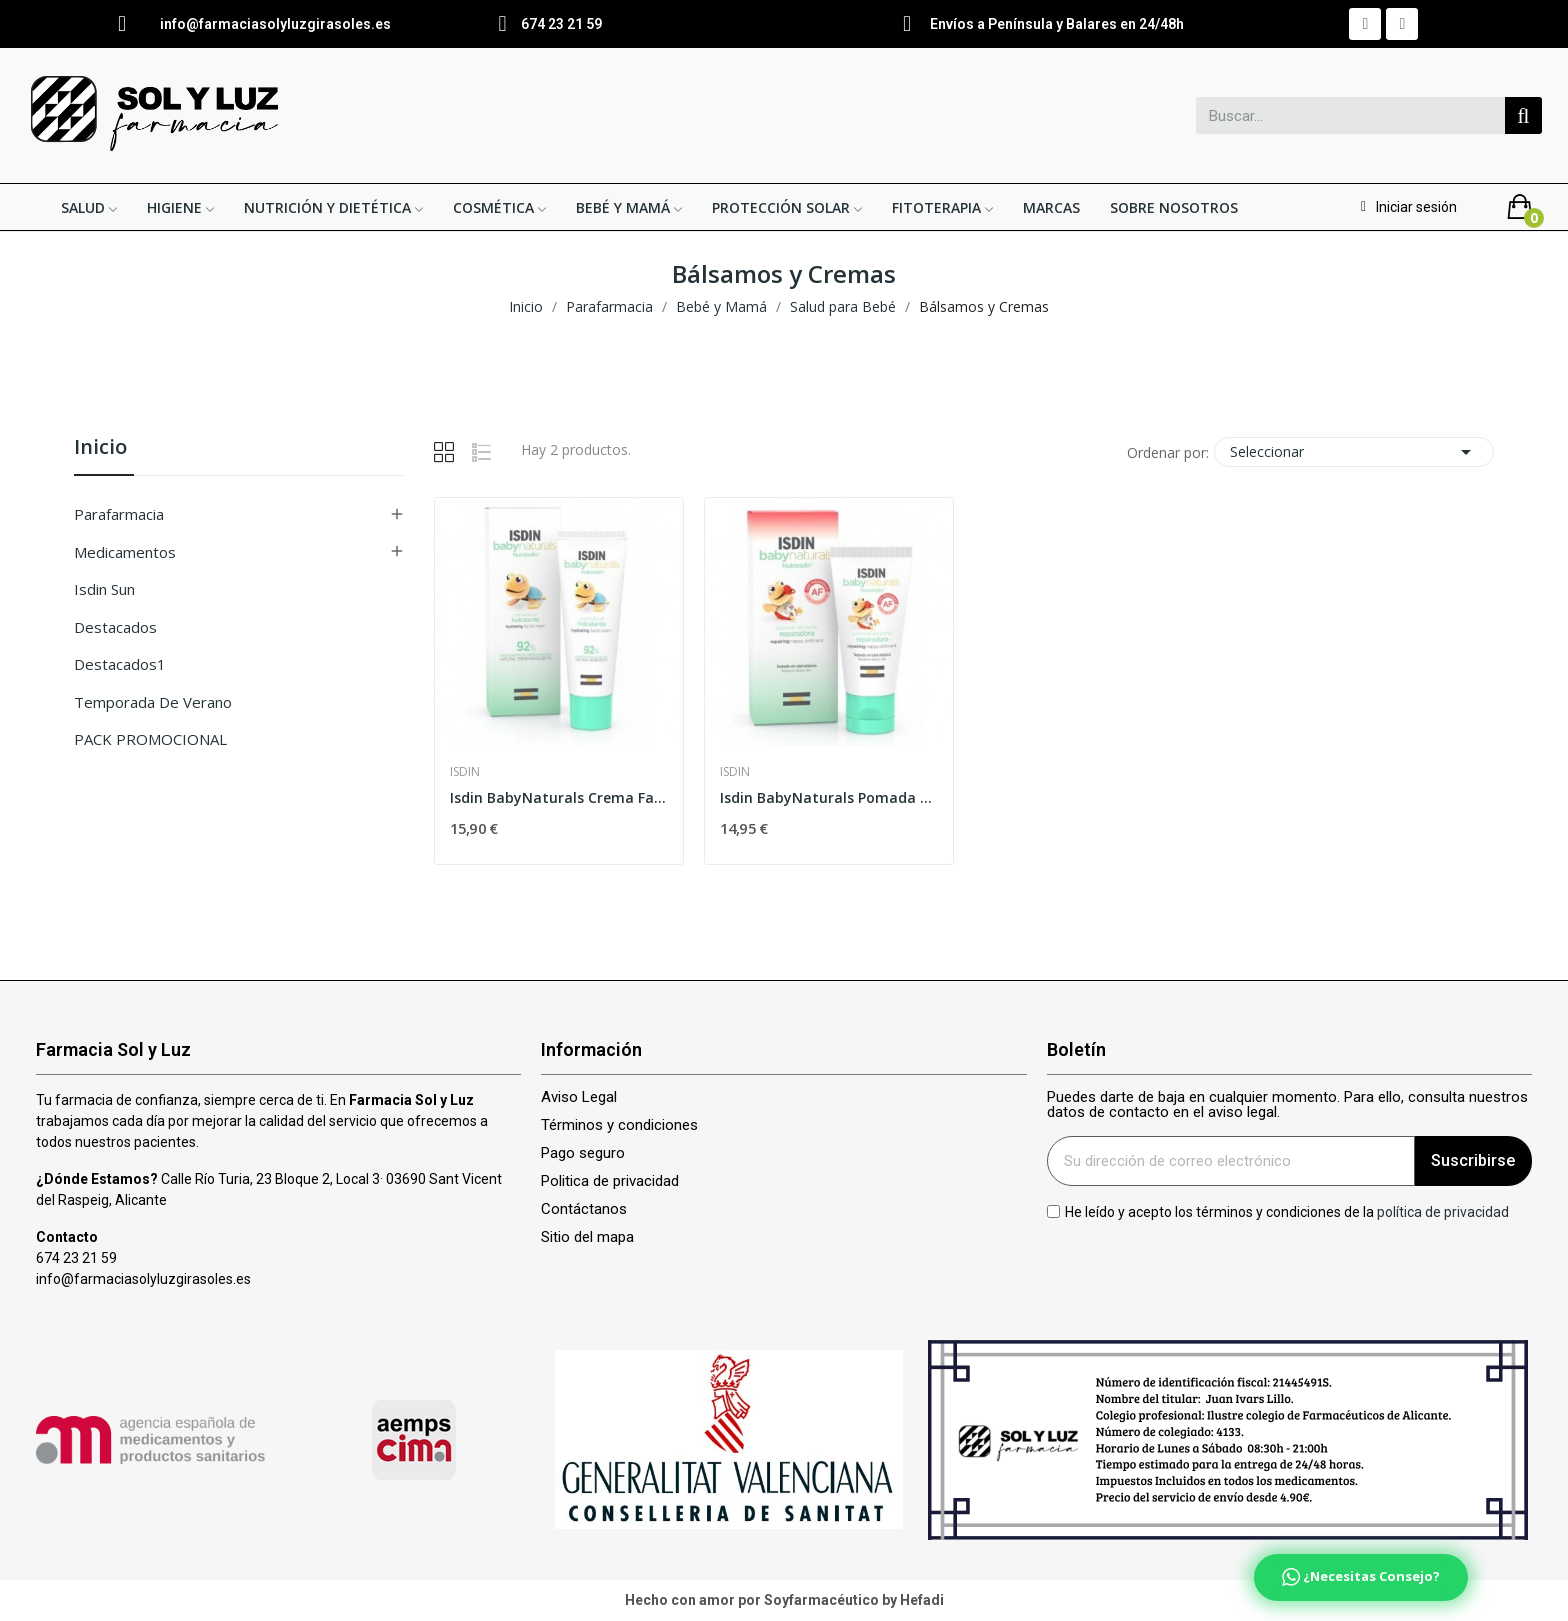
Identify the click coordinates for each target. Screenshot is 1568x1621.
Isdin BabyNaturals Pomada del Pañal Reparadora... (829, 797)
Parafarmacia (119, 514)
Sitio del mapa (587, 1237)
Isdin (465, 772)
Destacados (115, 627)
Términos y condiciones (619, 1125)
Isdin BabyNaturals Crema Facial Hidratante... (559, 797)
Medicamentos (125, 552)
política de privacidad (1443, 1211)
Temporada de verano (153, 702)
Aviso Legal (579, 1097)
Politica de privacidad (610, 1181)
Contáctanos (584, 1209)
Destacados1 (120, 664)
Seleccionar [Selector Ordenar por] (1354, 452)
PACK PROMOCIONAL (150, 739)
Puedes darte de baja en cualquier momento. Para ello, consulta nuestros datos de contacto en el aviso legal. (1287, 1105)
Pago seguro (583, 1153)
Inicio (100, 448)
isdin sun (104, 589)
